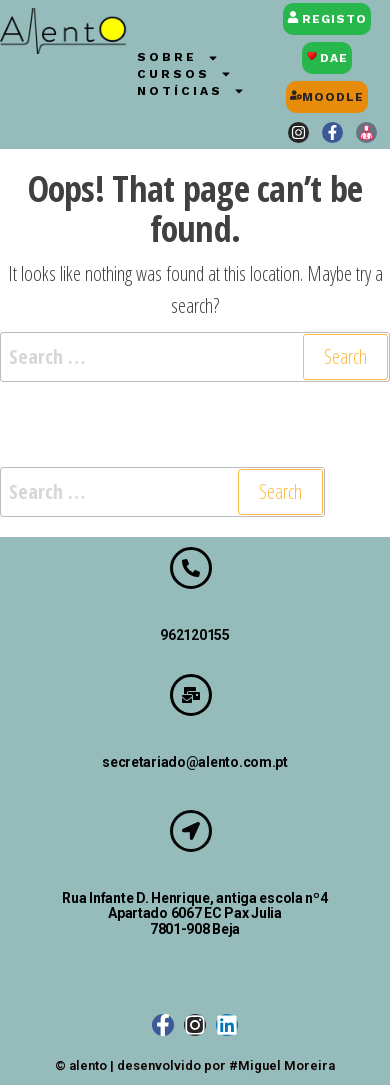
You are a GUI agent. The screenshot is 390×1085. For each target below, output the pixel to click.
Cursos (184, 74)
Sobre (178, 57)
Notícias (191, 91)
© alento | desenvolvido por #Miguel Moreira (195, 1065)
